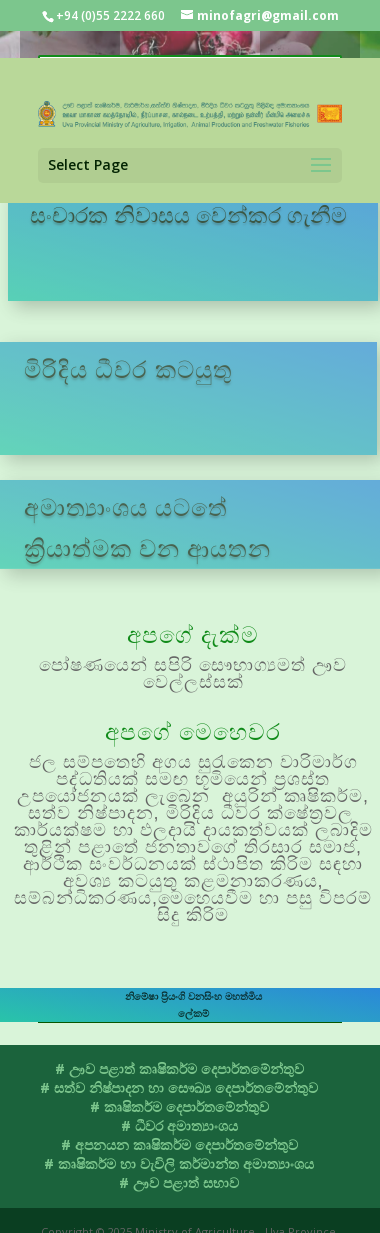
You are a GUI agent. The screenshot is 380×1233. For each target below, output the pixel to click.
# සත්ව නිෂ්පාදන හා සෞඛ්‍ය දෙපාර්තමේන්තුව (179, 1087)
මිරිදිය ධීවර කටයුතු (128, 368)
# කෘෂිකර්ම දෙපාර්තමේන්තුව (179, 1106)
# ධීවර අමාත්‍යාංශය (179, 1125)
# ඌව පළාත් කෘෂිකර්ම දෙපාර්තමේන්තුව (179, 1068)
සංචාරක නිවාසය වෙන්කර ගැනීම (188, 214)
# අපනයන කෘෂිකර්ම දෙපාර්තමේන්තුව (179, 1144)
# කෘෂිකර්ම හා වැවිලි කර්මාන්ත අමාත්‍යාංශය (179, 1163)
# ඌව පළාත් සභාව (179, 1182)
